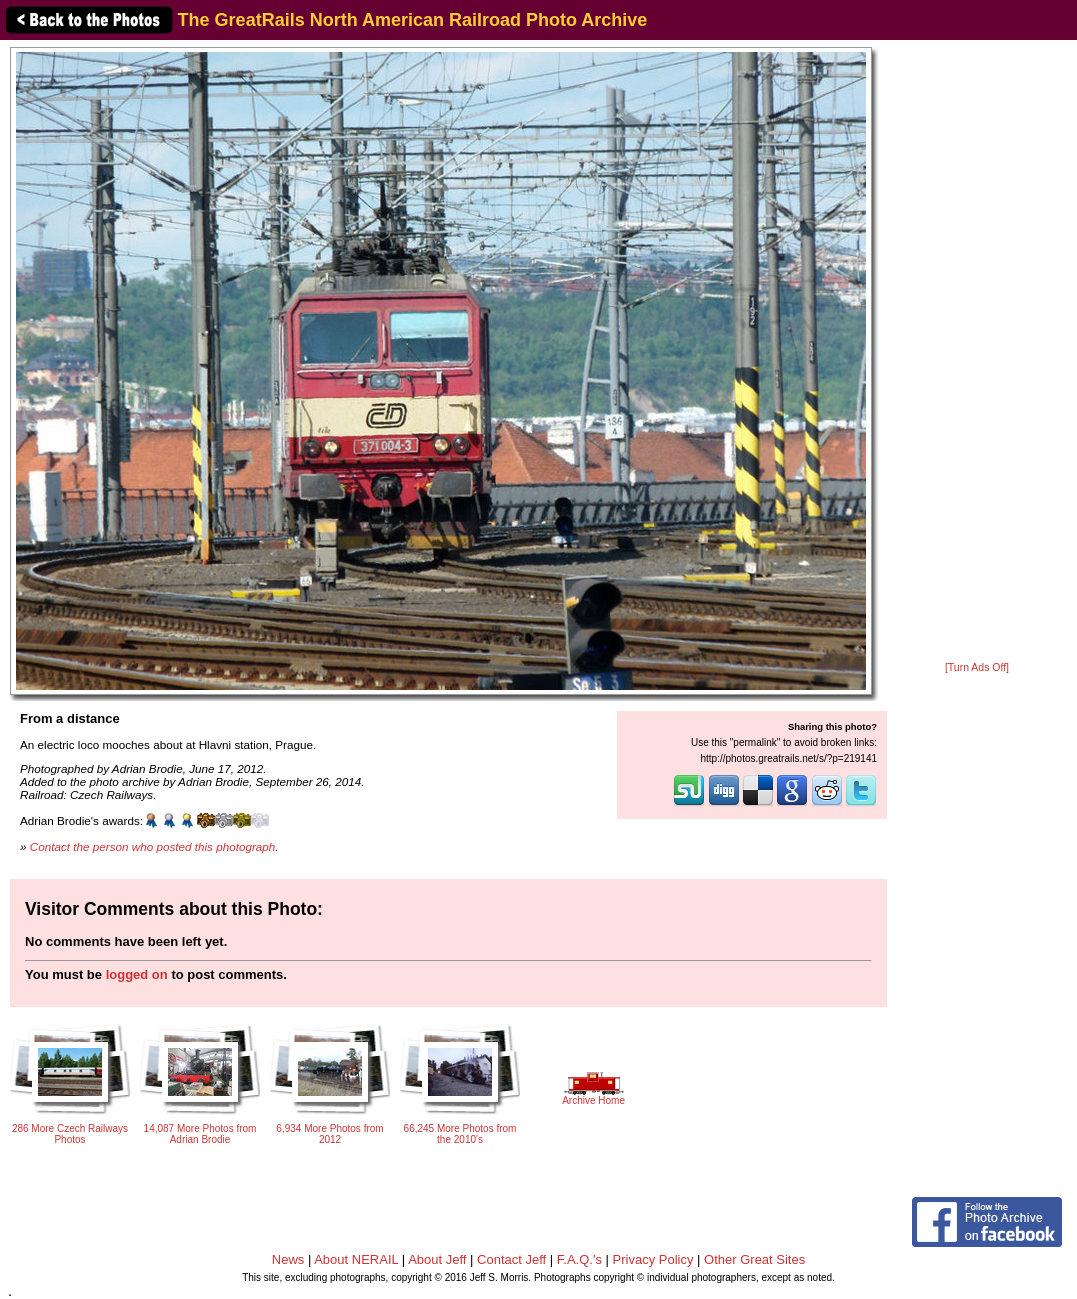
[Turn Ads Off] (977, 667)
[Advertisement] (977, 352)
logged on (137, 974)
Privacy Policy (653, 1259)
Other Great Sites (754, 1259)
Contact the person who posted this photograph (153, 846)
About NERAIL (356, 1259)
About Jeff (437, 1259)
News (288, 1259)
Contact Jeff (511, 1259)
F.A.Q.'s (579, 1259)
